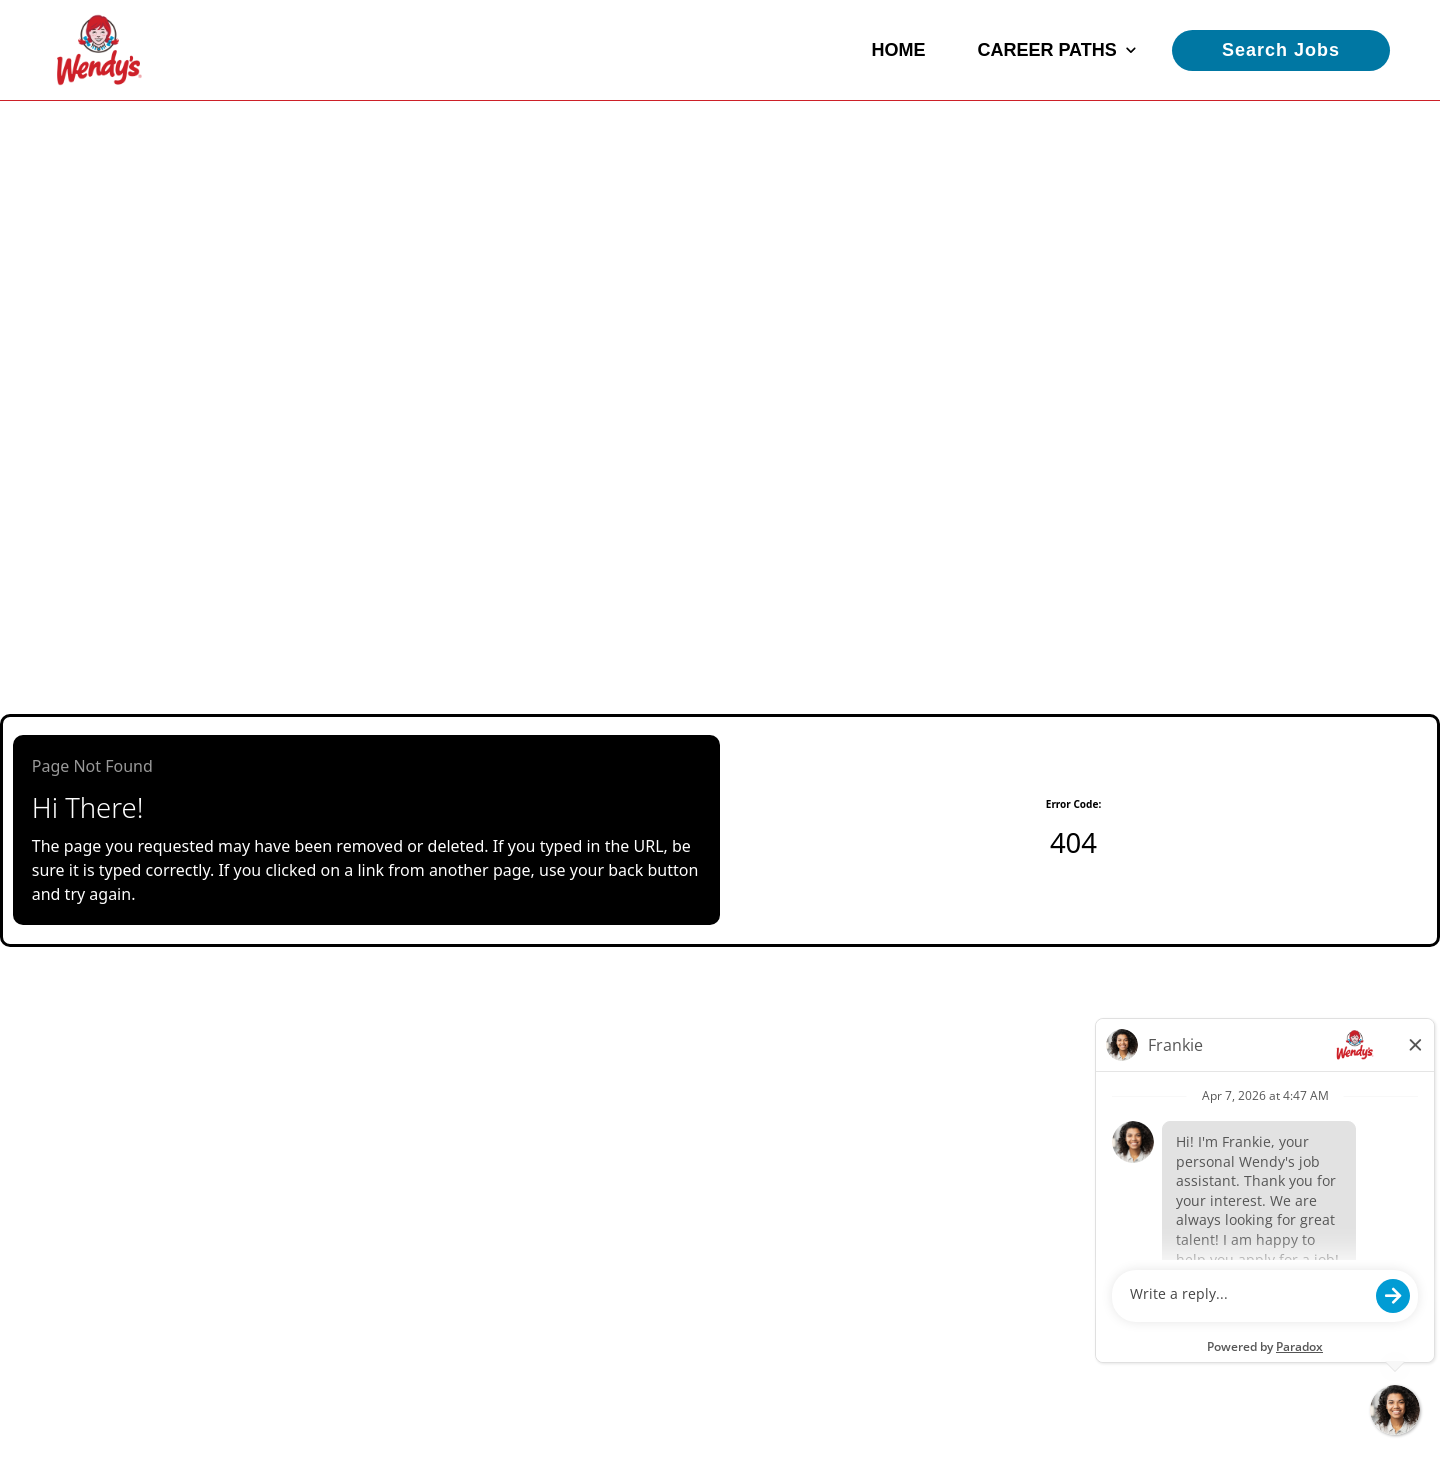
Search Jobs (1281, 50)
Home (898, 50)
